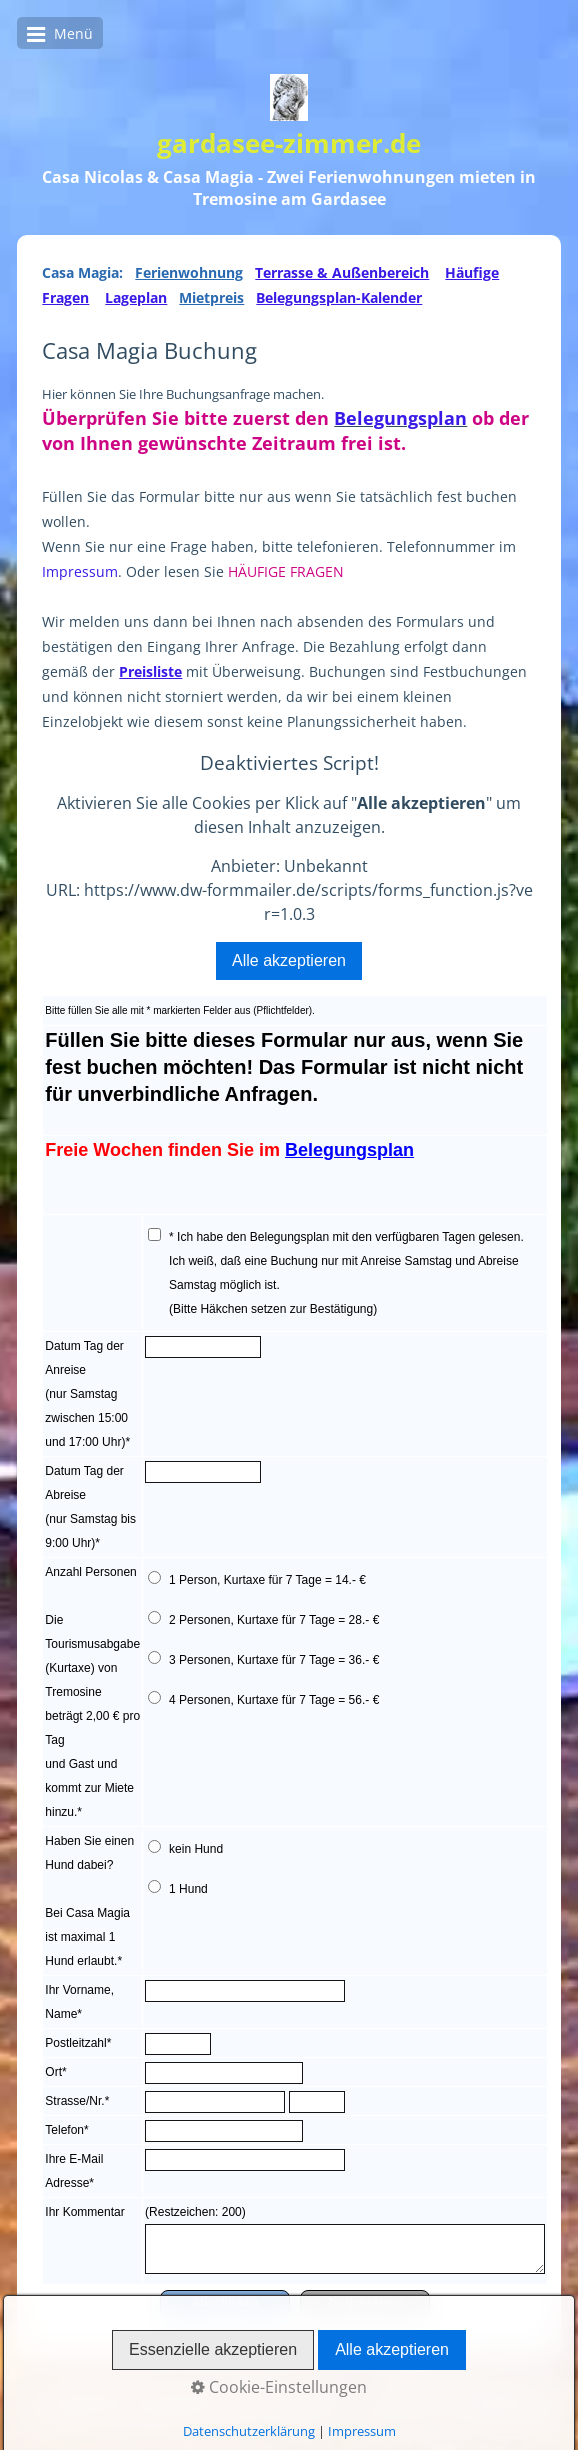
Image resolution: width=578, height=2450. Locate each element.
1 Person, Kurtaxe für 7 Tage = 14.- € (267, 1580)
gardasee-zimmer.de (289, 143)
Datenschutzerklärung (126, 2413)
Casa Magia (267, 2394)
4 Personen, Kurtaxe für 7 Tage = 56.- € (274, 1700)
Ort (53, 2072)
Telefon (64, 2130)
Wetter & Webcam (380, 2394)
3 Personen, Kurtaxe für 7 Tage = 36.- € (274, 1660)
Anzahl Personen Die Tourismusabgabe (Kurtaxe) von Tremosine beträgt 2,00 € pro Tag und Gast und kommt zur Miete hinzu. (92, 1692)
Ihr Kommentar (84, 2212)
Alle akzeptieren (289, 960)
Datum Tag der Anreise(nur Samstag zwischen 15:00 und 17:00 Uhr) (86, 1394)
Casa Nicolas (172, 2394)
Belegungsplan (400, 418)
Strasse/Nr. (74, 2101)
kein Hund (196, 1849)
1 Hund (188, 1889)
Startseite (84, 2394)
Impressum (80, 571)
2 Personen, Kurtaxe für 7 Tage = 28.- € (274, 1620)
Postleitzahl (75, 2043)
